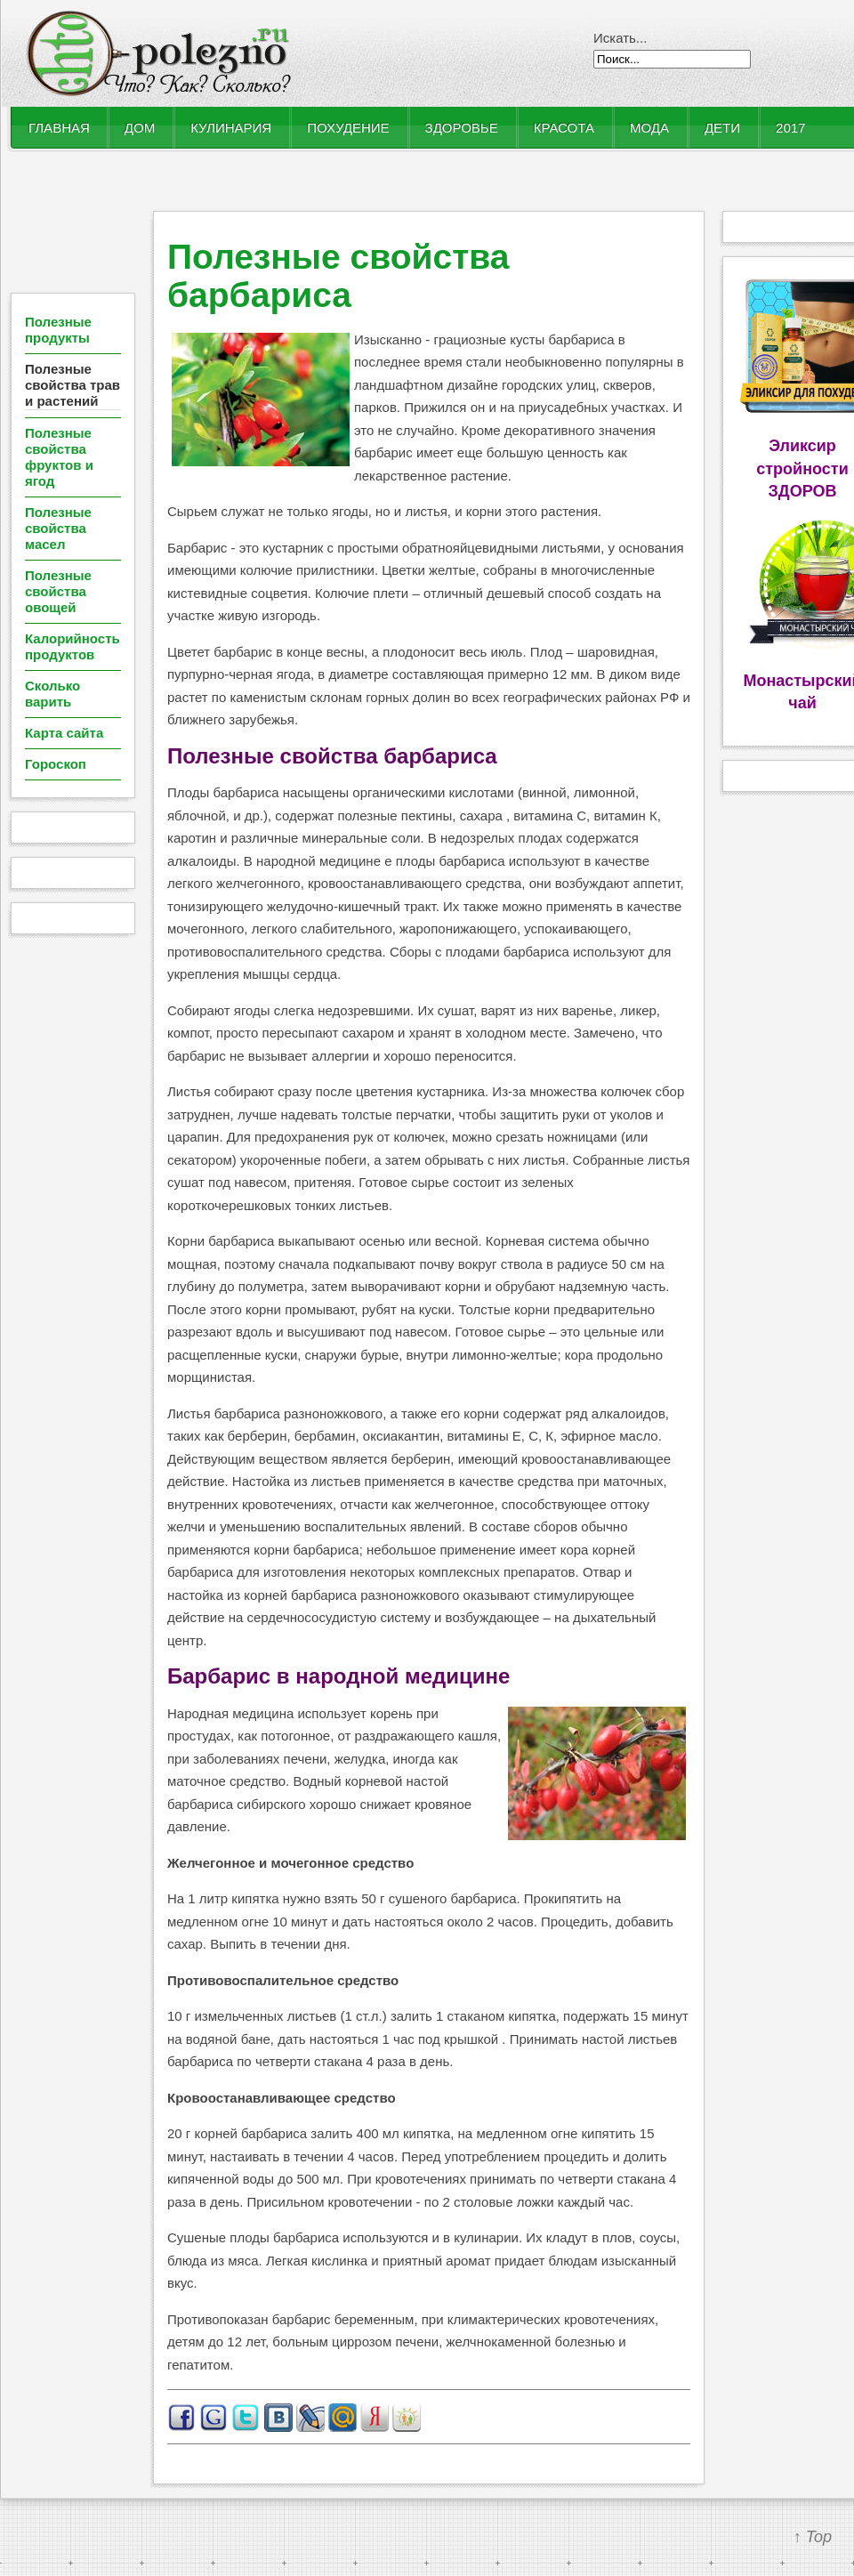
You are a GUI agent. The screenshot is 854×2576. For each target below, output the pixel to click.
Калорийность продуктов (72, 646)
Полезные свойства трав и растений (72, 384)
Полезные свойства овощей (58, 591)
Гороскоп (55, 763)
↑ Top (813, 2537)
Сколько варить (52, 693)
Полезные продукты (58, 329)
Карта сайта (64, 732)
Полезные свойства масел (58, 528)
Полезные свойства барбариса (338, 276)
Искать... (620, 37)
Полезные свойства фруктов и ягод (59, 457)
